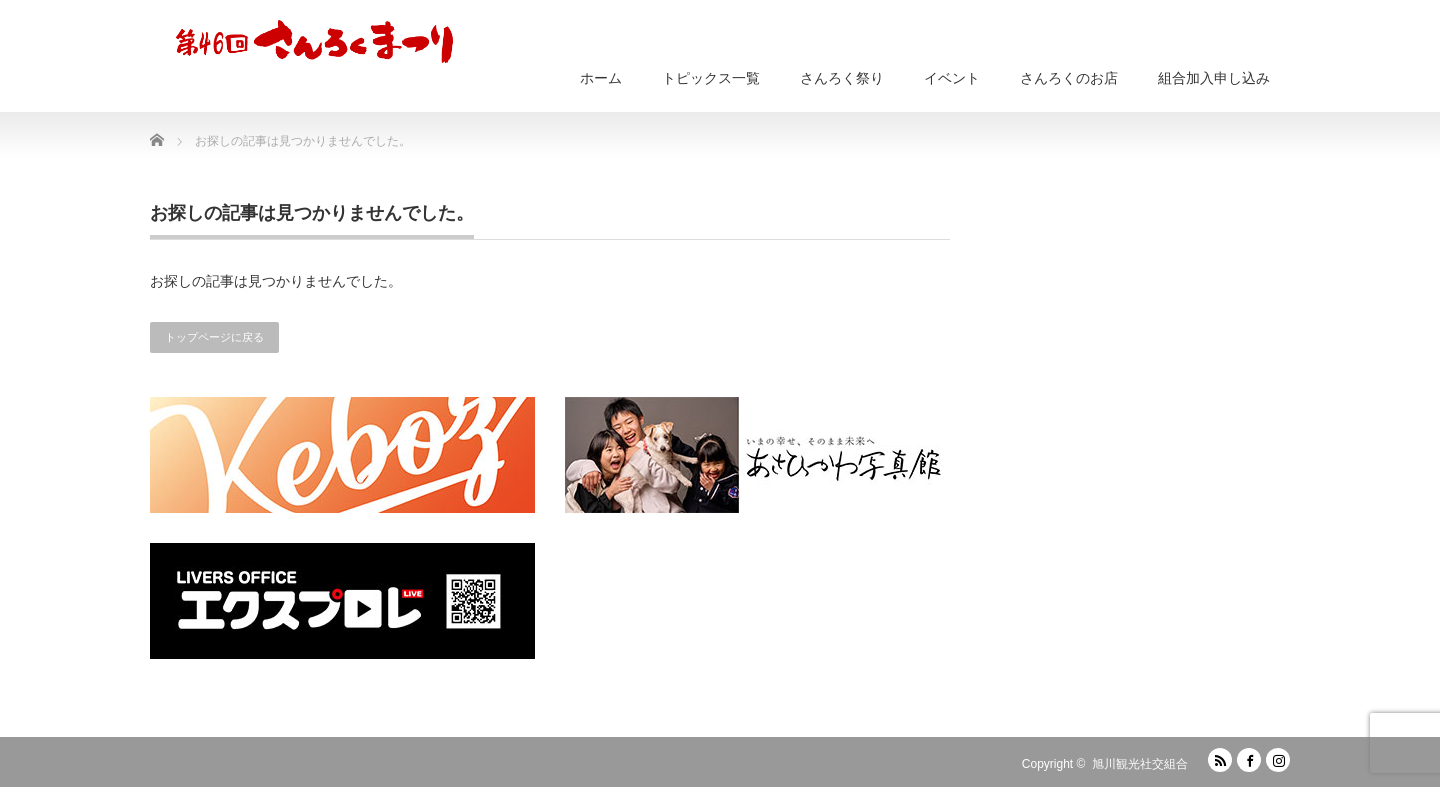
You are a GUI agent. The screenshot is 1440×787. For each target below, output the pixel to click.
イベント (952, 78)
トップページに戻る (214, 337)
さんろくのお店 (1069, 78)
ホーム (601, 78)
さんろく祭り (842, 78)
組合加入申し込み (1214, 78)
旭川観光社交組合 (1140, 764)
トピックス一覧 (711, 78)
